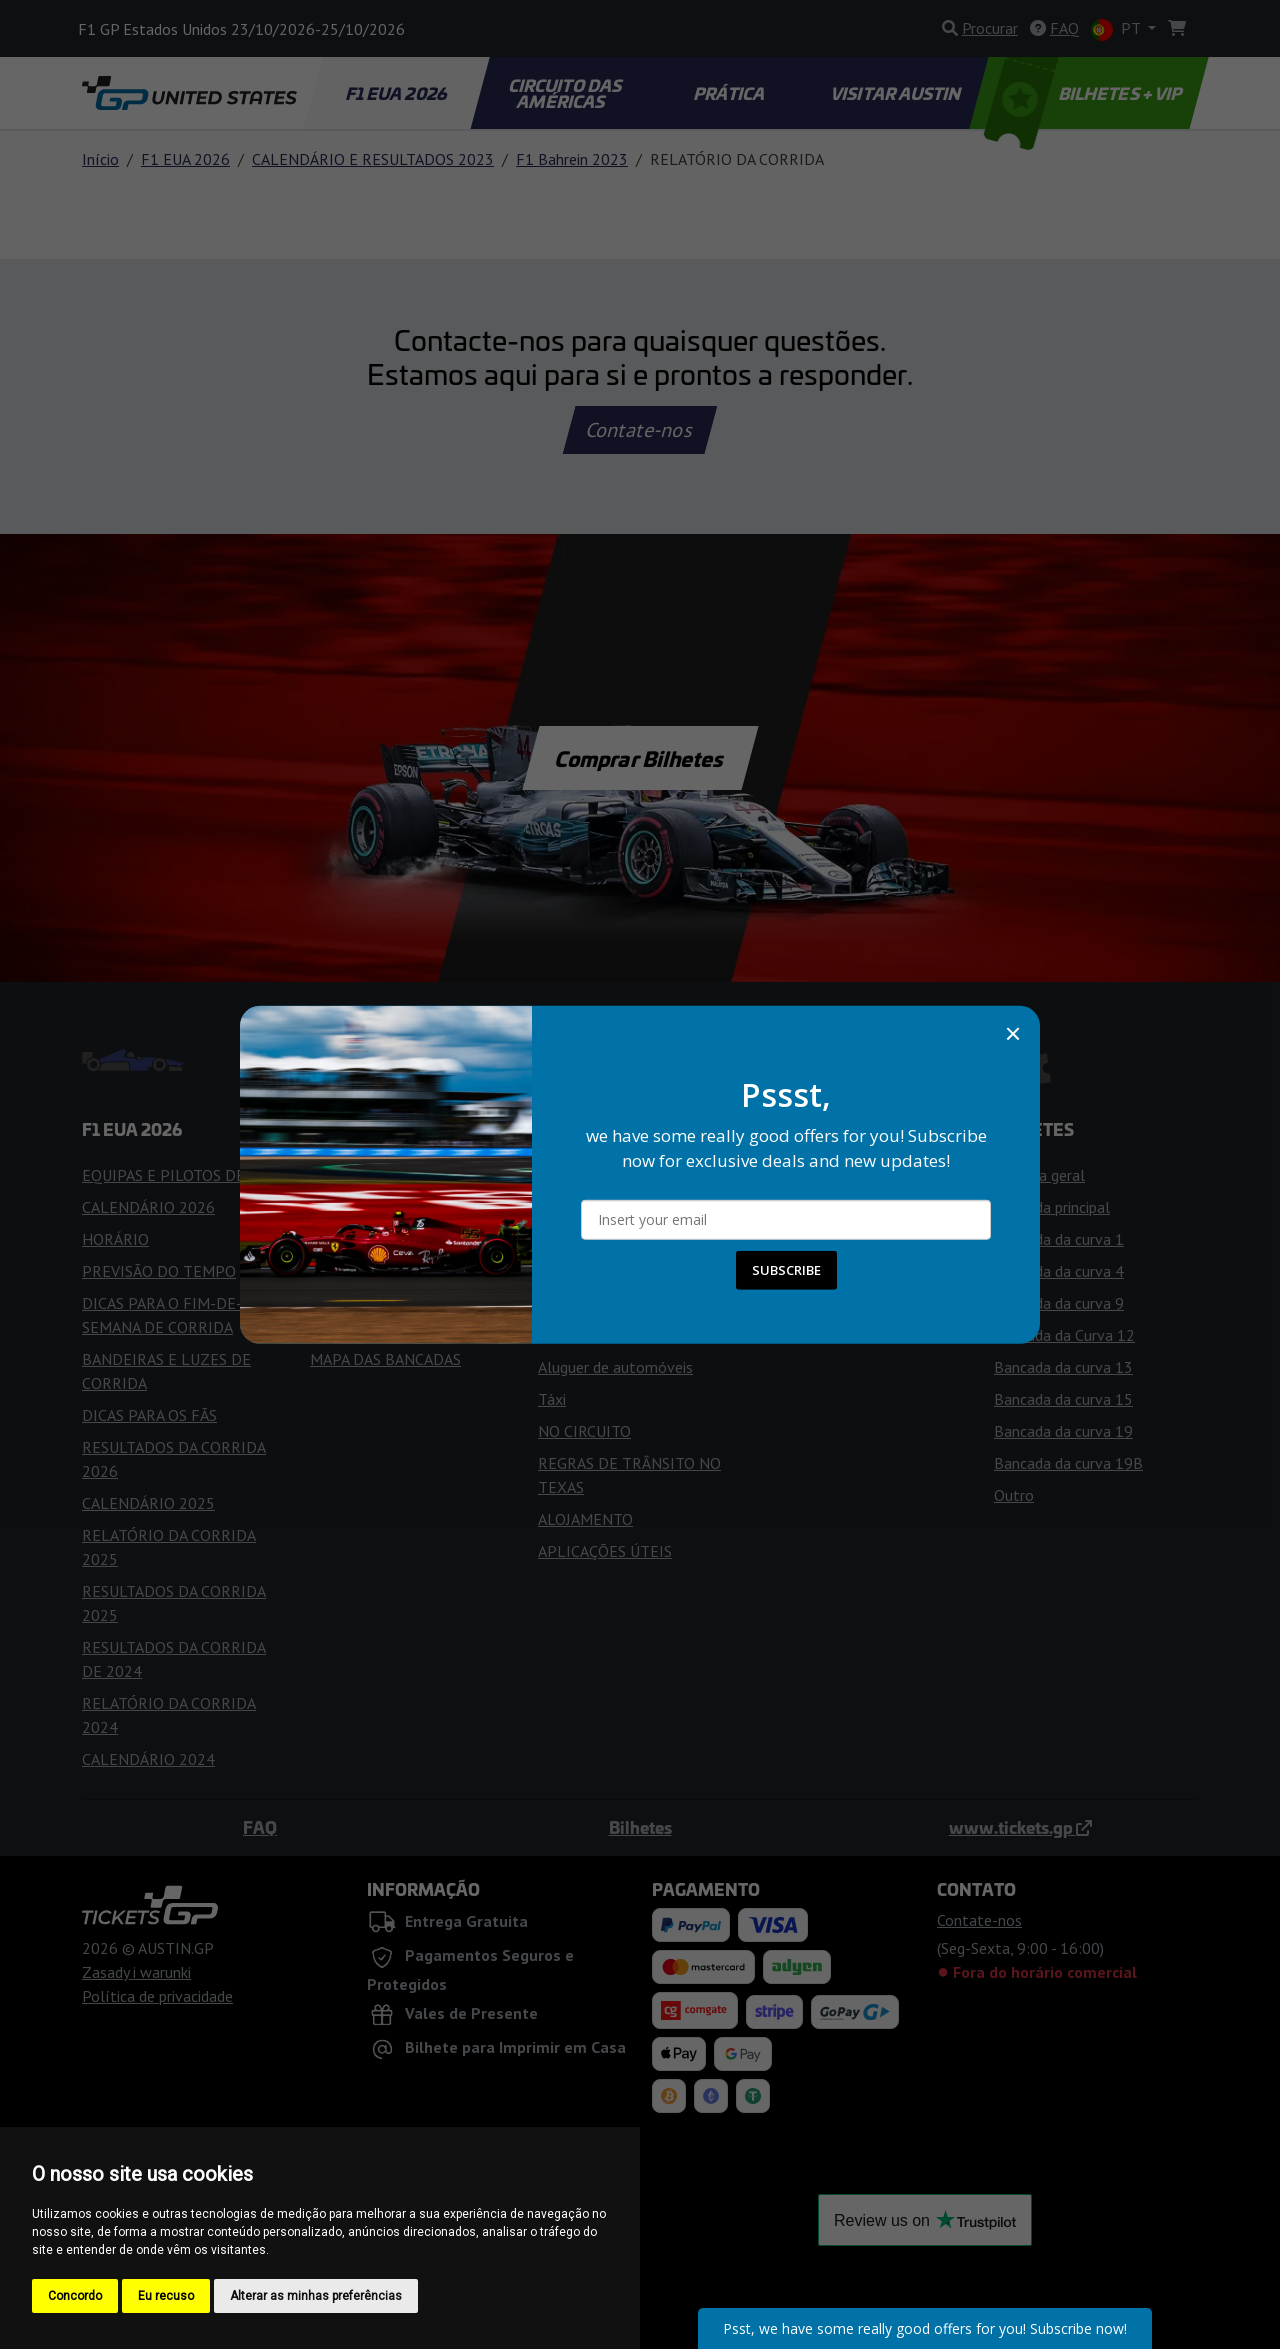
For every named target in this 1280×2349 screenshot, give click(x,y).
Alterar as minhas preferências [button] (316, 2296)
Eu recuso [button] (166, 2296)
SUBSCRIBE (786, 1270)
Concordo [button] (75, 2296)
